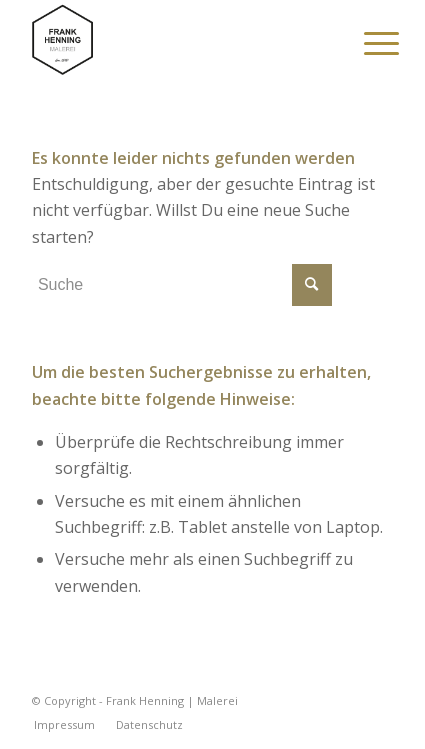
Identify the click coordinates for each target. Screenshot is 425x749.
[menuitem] (366, 42)
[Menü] (366, 42)
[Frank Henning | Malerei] (176, 40)
